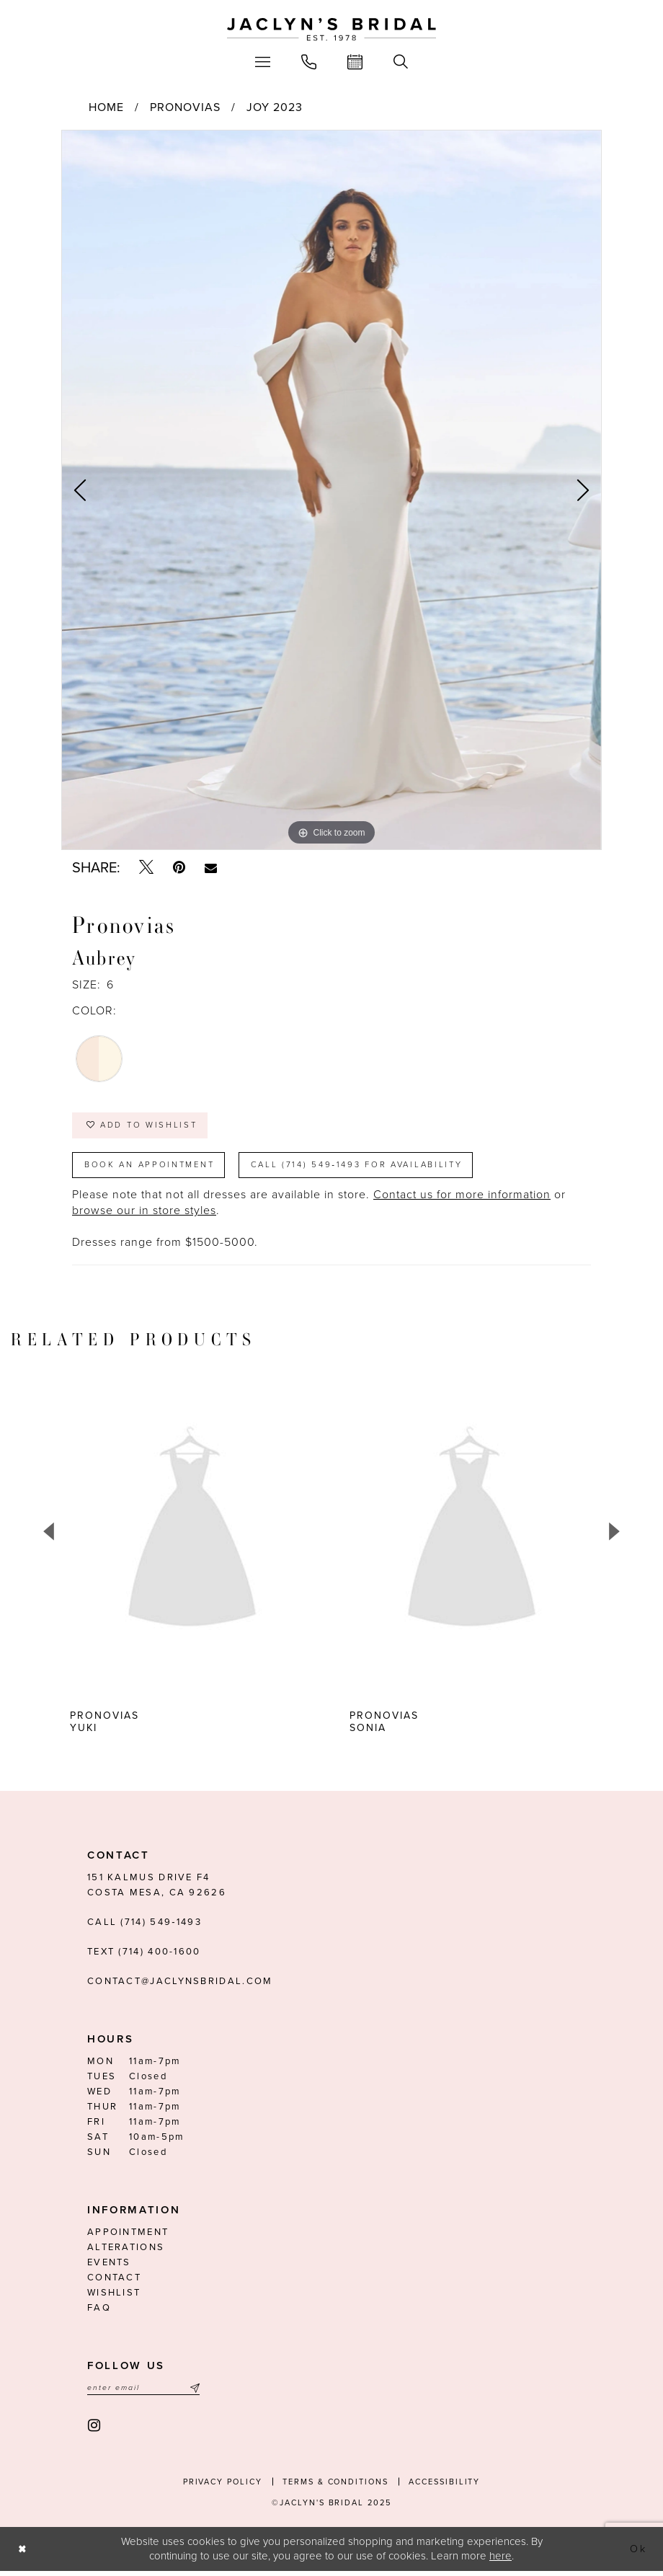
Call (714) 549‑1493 (144, 1926)
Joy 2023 (274, 107)
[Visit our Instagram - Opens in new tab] (94, 2430)
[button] (263, 62)
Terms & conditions (335, 2487)
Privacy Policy (222, 2487)
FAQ (99, 2312)
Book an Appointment (153, 1168)
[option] (331, 490)
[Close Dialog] (23, 2554)
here (500, 2560)
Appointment (128, 2236)
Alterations (125, 2251)
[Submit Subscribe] (193, 2392)
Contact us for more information (462, 1199)
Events (109, 2266)
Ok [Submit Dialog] (637, 2553)
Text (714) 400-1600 (144, 1956)
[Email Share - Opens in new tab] (211, 868)
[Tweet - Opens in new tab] (146, 868)
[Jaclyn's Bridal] (331, 29)
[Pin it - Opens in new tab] (179, 867)
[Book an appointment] (355, 62)
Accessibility (444, 2487)
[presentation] (247, 1535)
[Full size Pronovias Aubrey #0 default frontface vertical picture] (331, 490)
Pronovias (185, 107)
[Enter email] (143, 2392)
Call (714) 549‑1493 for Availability (369, 1168)
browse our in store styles (144, 1215)
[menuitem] (263, 62)
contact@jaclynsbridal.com (180, 1985)
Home (106, 107)
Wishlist (114, 2297)
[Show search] (401, 62)
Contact (114, 2282)
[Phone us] (309, 62)
